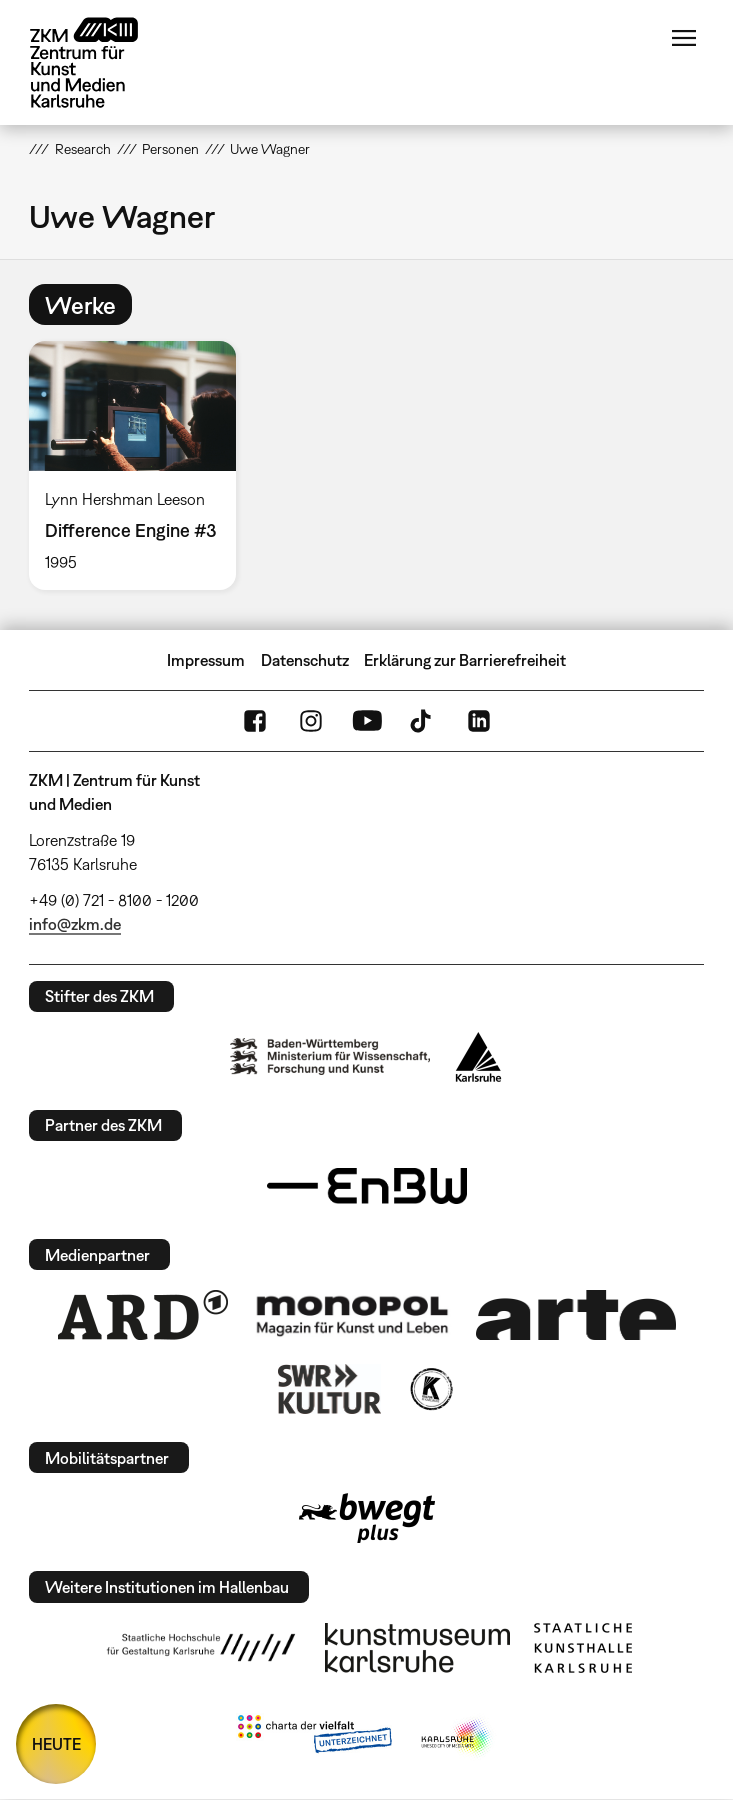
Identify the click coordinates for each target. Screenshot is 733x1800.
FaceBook (255, 721)
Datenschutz (305, 660)
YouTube (367, 721)
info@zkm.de (75, 924)
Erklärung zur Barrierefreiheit (465, 660)
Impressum (206, 660)
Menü (684, 38)
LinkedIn (479, 721)
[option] (140, 465)
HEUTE (56, 1744)
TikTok (423, 721)
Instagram (311, 721)
